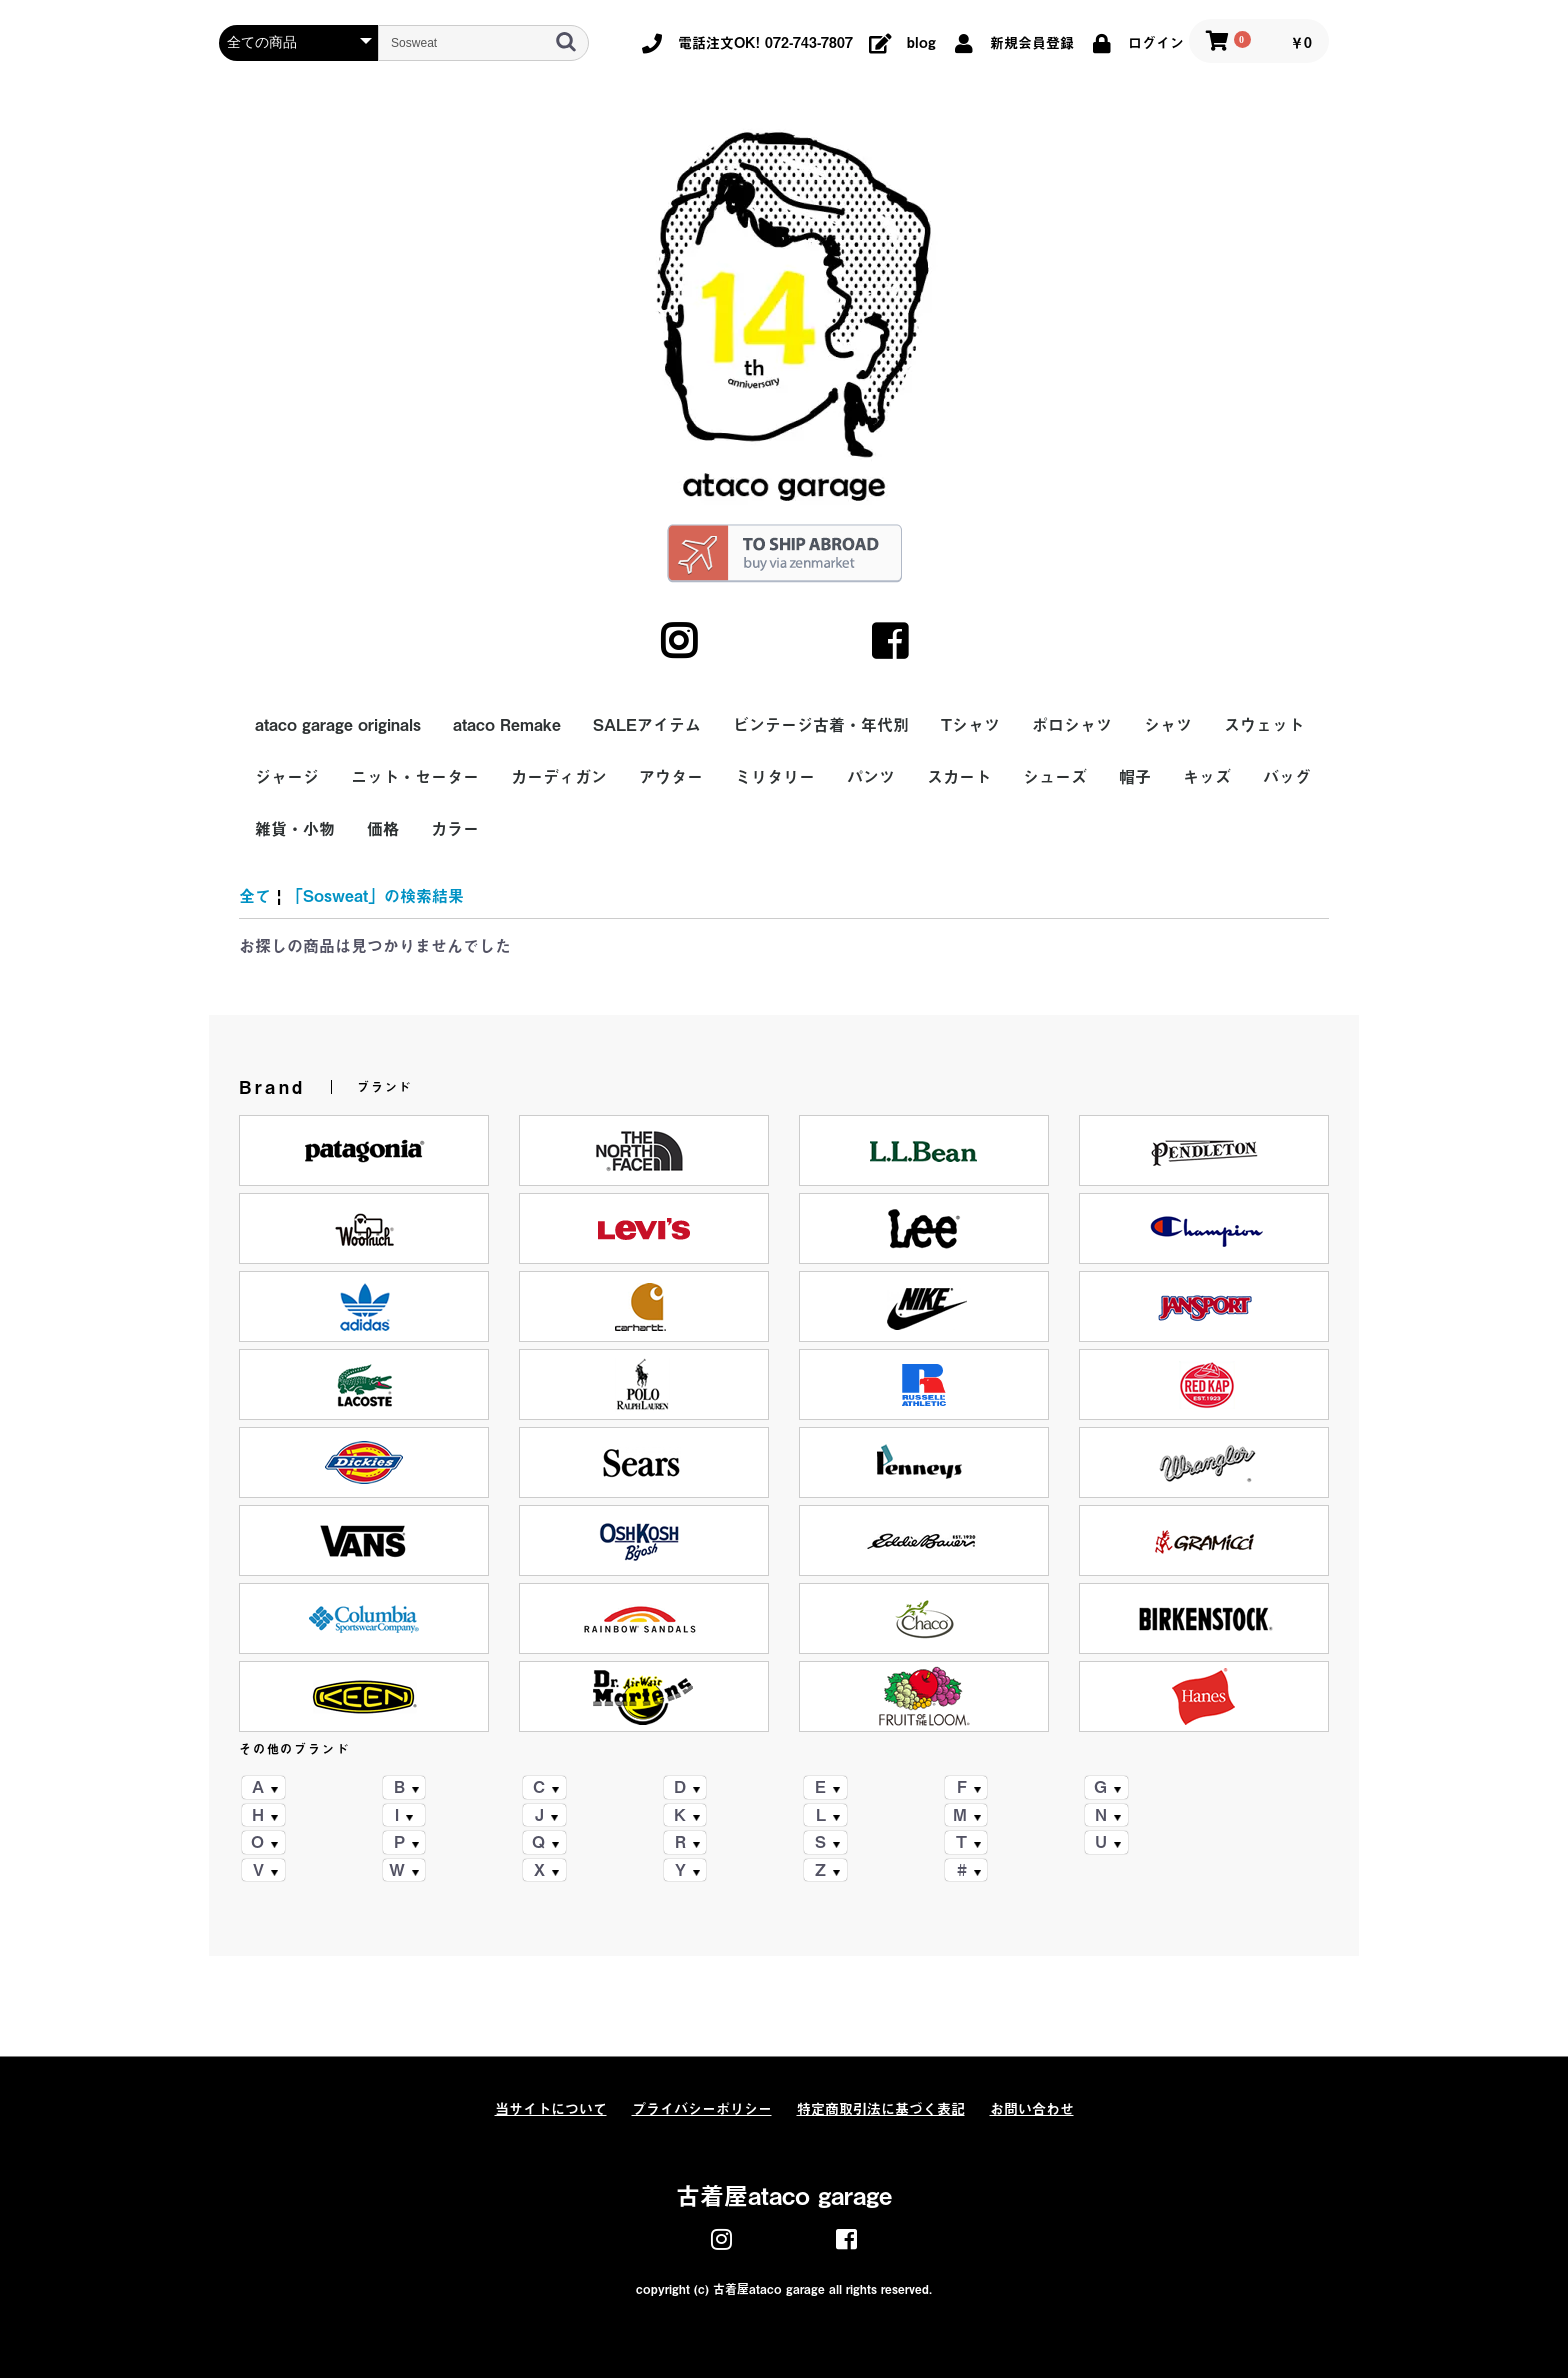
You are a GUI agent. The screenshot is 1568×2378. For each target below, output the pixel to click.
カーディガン (559, 777)
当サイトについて (551, 2109)
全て (255, 896)
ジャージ (287, 777)
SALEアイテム (647, 725)
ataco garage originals (338, 725)
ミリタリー (775, 777)
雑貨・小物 (295, 829)
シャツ (1168, 725)
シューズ (1055, 777)
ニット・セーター (415, 777)
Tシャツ (970, 725)
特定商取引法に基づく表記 (881, 2109)
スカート (959, 777)
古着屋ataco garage (784, 2196)
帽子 (1135, 777)
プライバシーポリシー (702, 2109)
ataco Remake (507, 725)
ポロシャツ (1072, 725)
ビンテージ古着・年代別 (821, 725)
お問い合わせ (1032, 2109)
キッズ (1207, 777)
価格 (383, 829)
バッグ (1287, 777)
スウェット (1264, 725)
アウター (671, 777)
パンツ (871, 777)
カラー (455, 829)
